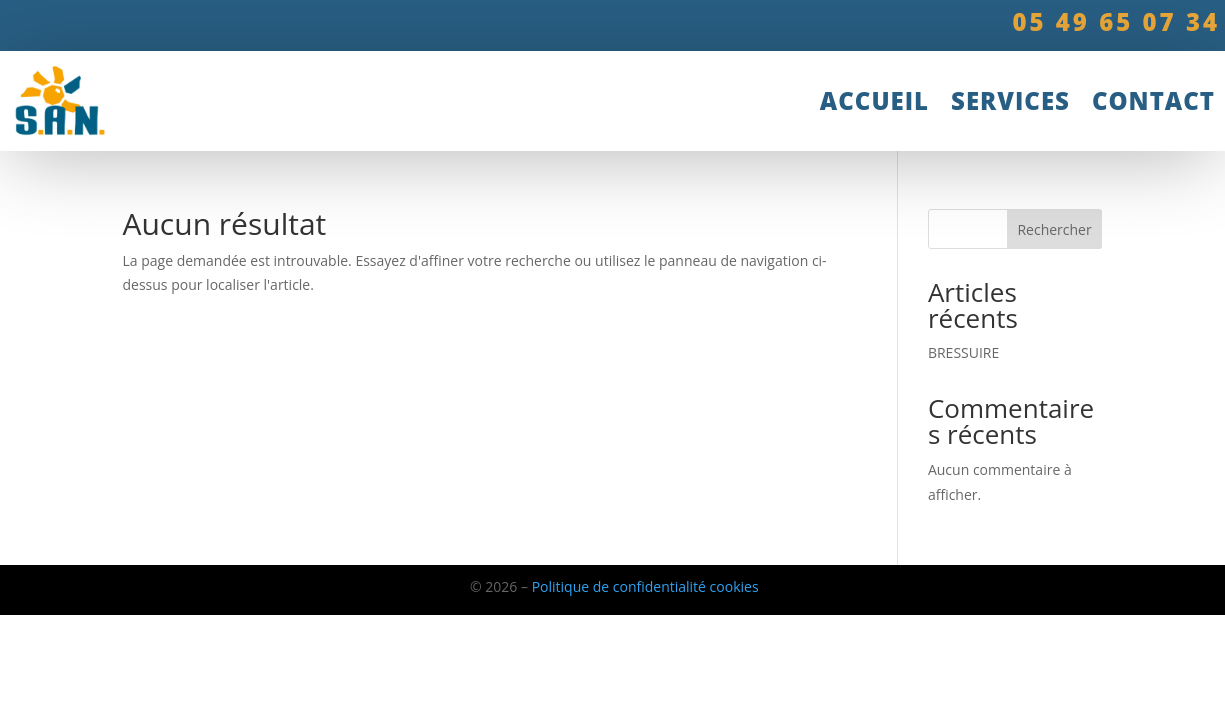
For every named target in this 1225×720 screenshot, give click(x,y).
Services (1010, 100)
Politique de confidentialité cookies (645, 586)
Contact (1153, 100)
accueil (874, 100)
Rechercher (1054, 229)
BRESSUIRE (963, 352)
